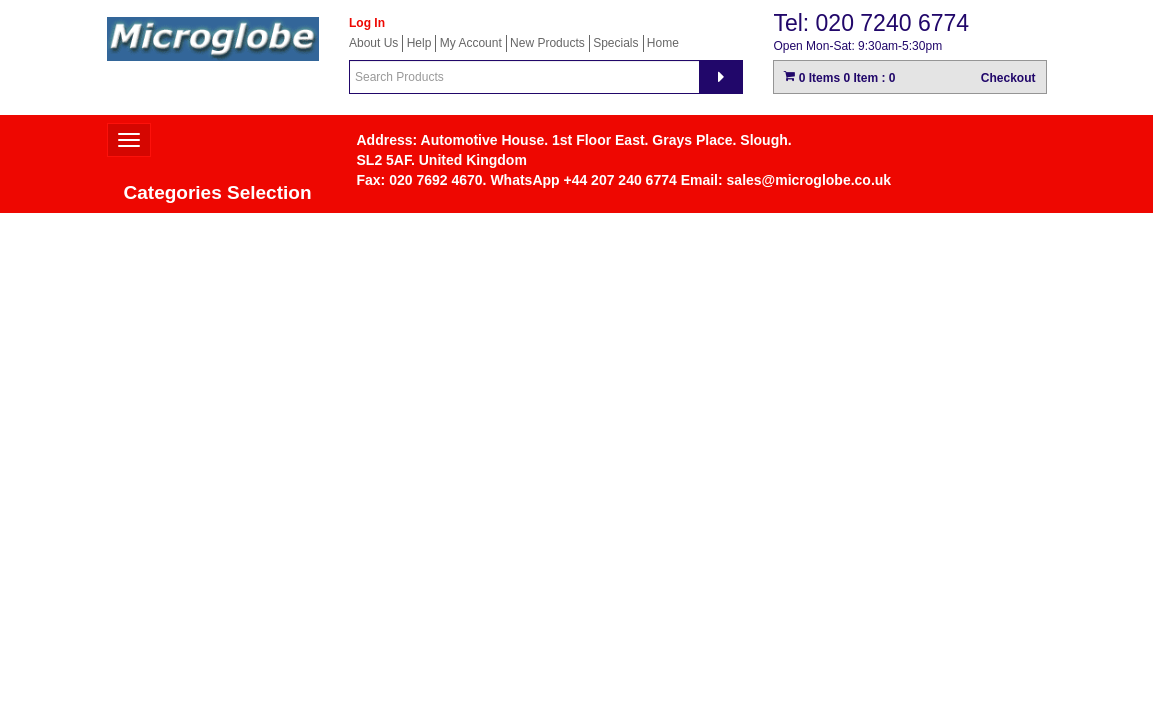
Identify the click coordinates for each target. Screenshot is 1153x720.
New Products (547, 43)
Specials (615, 43)
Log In (367, 23)
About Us (373, 43)
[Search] (721, 77)
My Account (471, 43)
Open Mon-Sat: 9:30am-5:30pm (857, 46)
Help (419, 43)
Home (663, 43)
